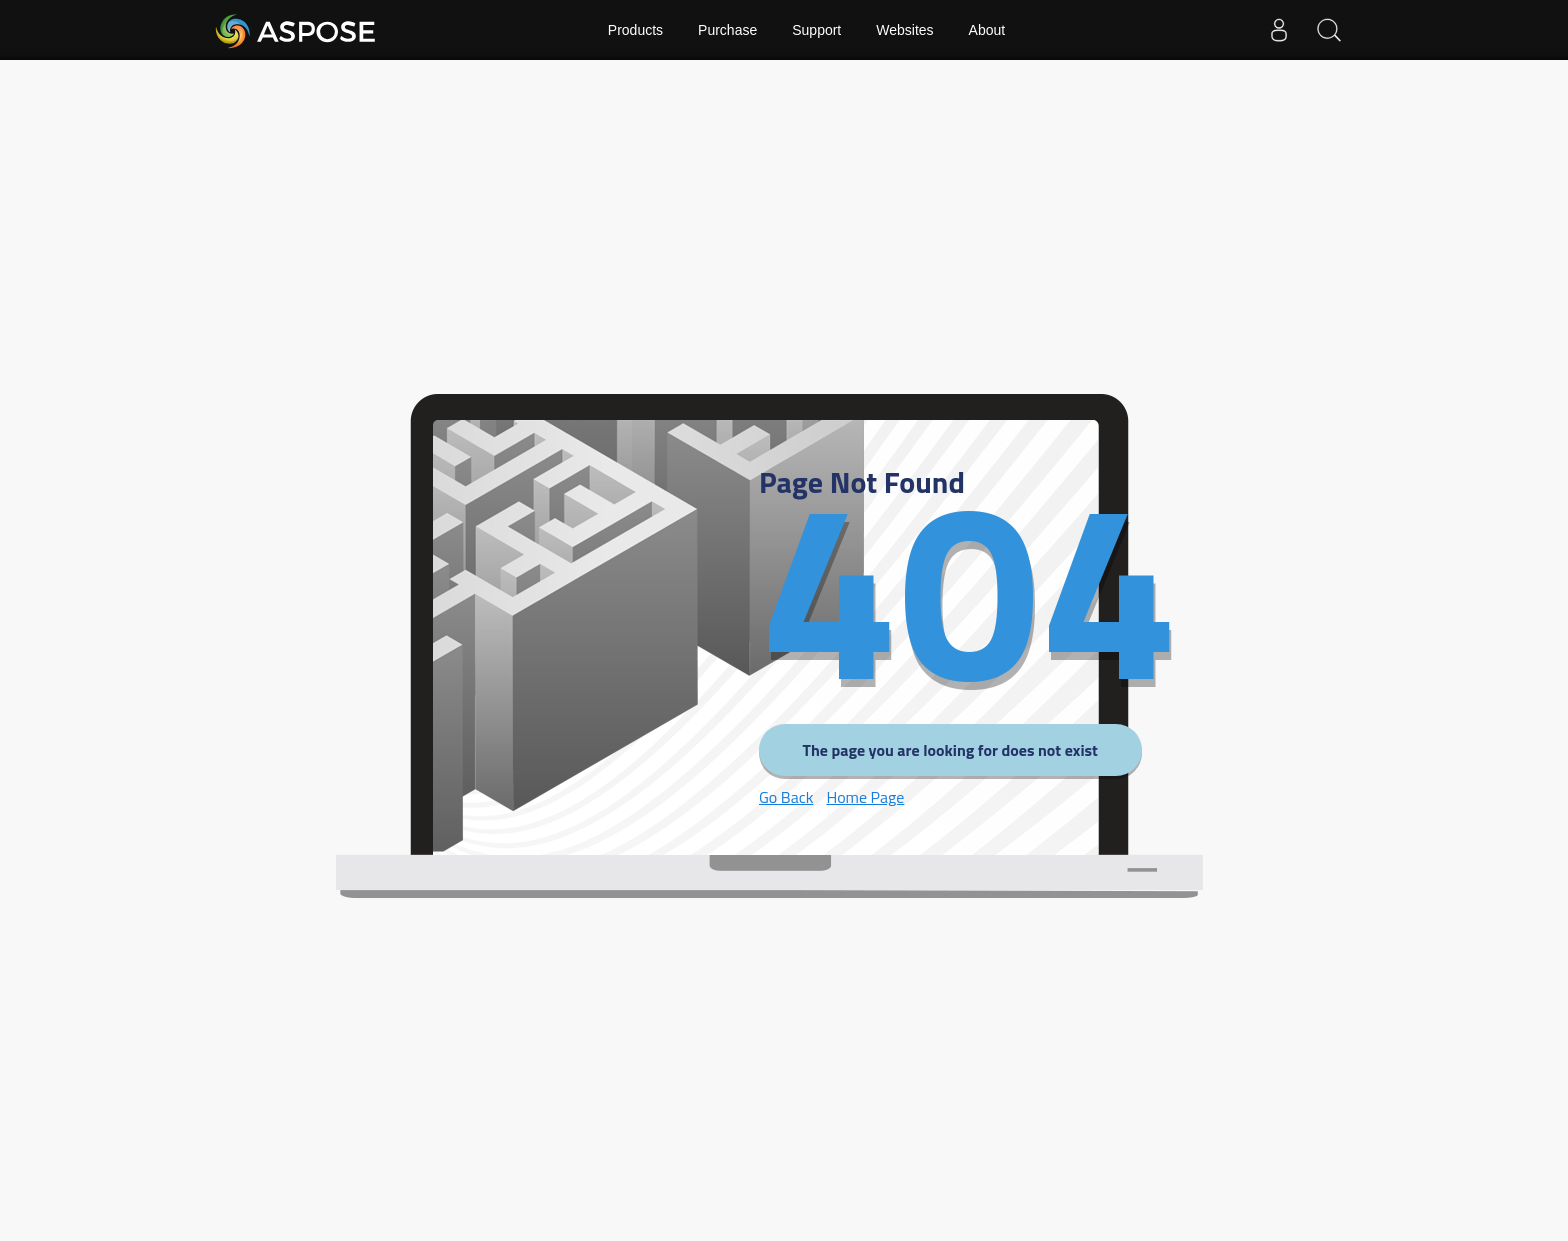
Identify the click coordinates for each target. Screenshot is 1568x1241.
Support (816, 30)
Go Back (786, 797)
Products (635, 30)
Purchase (727, 30)
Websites (904, 30)
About (987, 30)
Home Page (865, 797)
